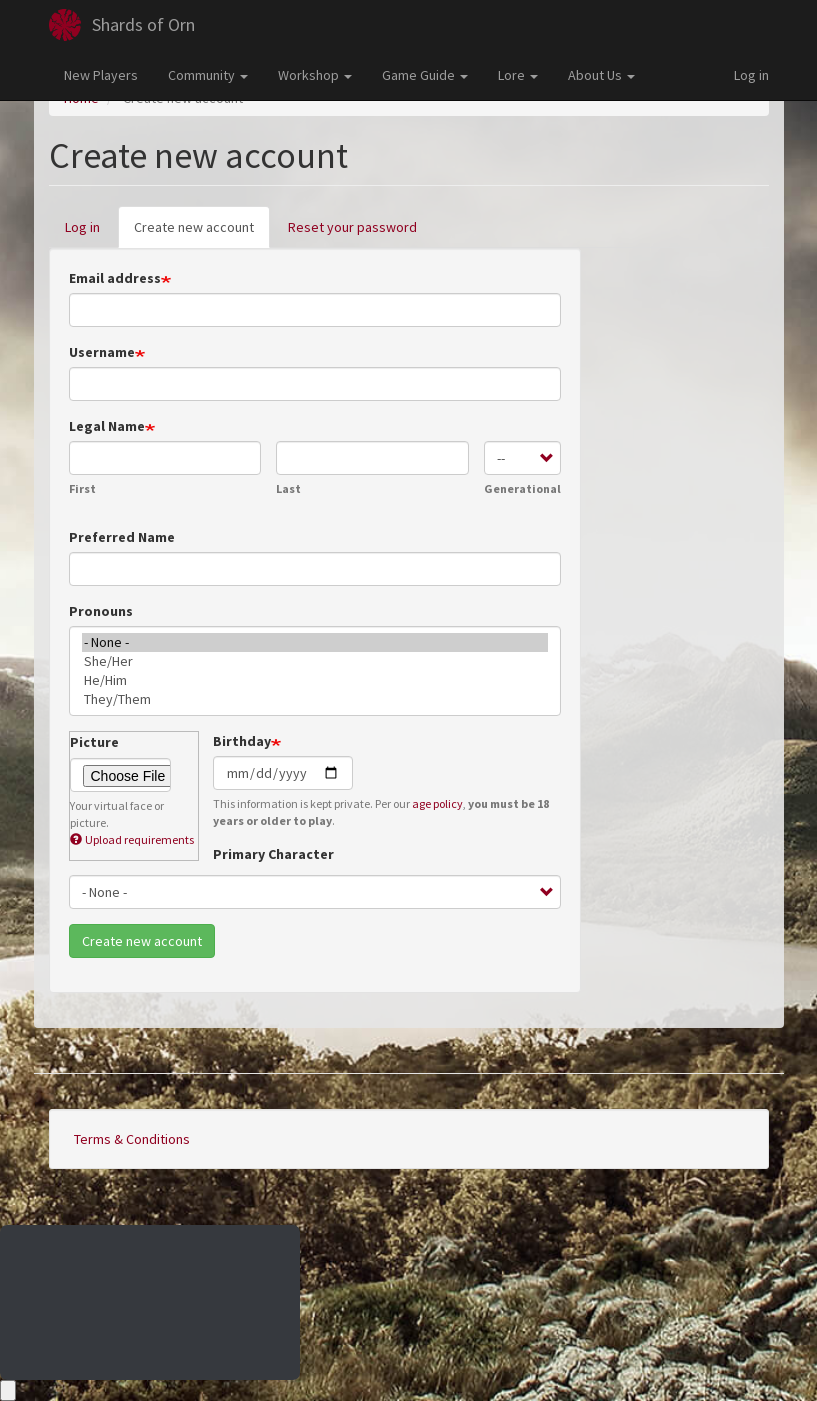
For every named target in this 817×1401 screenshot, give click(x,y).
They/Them (315, 699)
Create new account (202, 232)
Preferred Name (122, 537)
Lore (518, 75)
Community (208, 75)
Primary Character (273, 854)
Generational (522, 488)
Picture (94, 742)
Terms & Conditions (132, 1139)
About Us (601, 75)
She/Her (315, 661)
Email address (115, 278)
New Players (101, 75)
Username (102, 352)
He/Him (315, 680)
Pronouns (101, 611)
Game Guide (425, 75)
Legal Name (107, 426)
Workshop (315, 75)
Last (288, 488)
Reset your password (352, 227)
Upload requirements (132, 839)
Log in (751, 75)
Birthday (242, 741)
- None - (315, 642)
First (82, 488)
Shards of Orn (143, 24)
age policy (437, 803)
